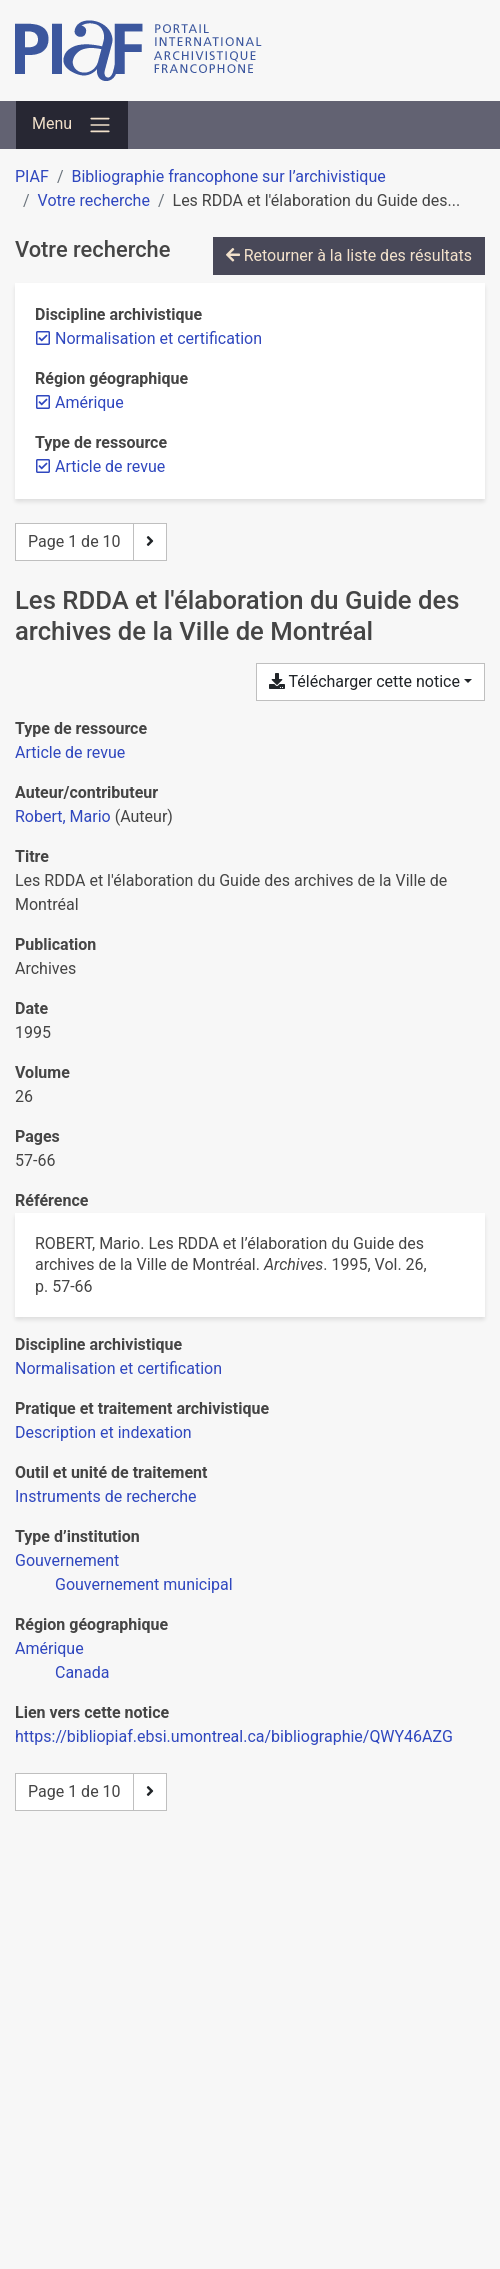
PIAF (32, 176)
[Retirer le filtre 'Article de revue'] (110, 466)
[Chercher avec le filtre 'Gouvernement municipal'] (144, 1584)
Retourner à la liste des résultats (349, 255)
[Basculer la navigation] (72, 125)
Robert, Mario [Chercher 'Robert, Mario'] (63, 816)
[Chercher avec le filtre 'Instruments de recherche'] (106, 1496)
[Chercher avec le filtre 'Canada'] (82, 1672)
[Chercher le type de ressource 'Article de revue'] (70, 752)
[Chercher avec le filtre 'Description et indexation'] (103, 1432)
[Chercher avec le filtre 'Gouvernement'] (67, 1560)
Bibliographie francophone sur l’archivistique (228, 176)
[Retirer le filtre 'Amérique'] (89, 402)
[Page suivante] (150, 542)
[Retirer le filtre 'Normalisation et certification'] (158, 338)
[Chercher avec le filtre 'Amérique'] (49, 1648)
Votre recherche (94, 200)
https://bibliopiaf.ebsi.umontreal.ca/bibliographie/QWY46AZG (234, 1736)
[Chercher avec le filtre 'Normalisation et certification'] (118, 1368)
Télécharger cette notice (364, 681)
